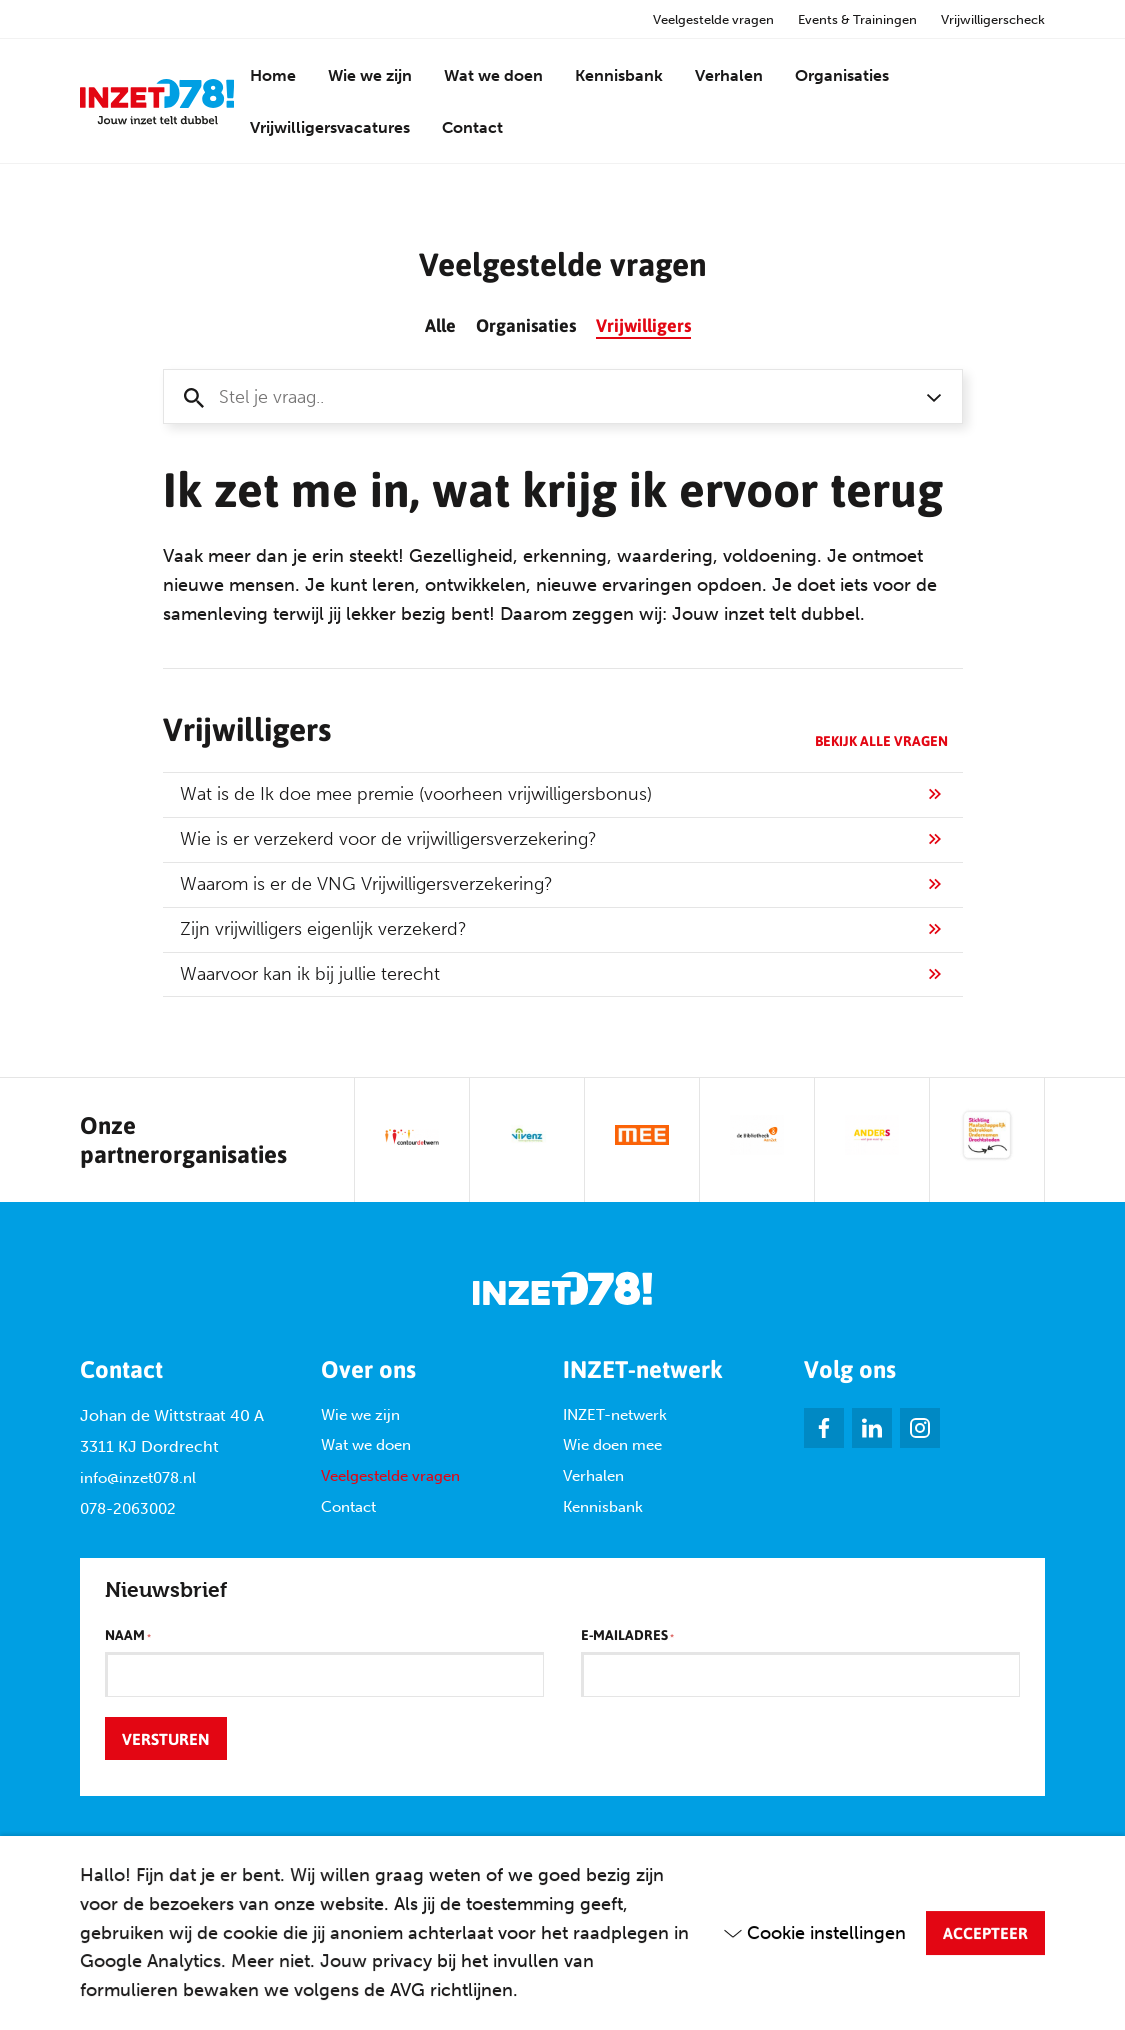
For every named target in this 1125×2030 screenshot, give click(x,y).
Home (273, 75)
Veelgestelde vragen (713, 19)
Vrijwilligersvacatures (330, 127)
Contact (472, 127)
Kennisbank (619, 75)
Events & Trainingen (857, 19)
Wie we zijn (370, 75)
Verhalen (729, 75)
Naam (128, 1636)
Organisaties (842, 75)
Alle (440, 325)
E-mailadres (627, 1636)
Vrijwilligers (643, 325)
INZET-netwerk (615, 1415)
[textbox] (543, 397)
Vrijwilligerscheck (993, 19)
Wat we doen (493, 75)
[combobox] (563, 396)
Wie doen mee (612, 1445)
